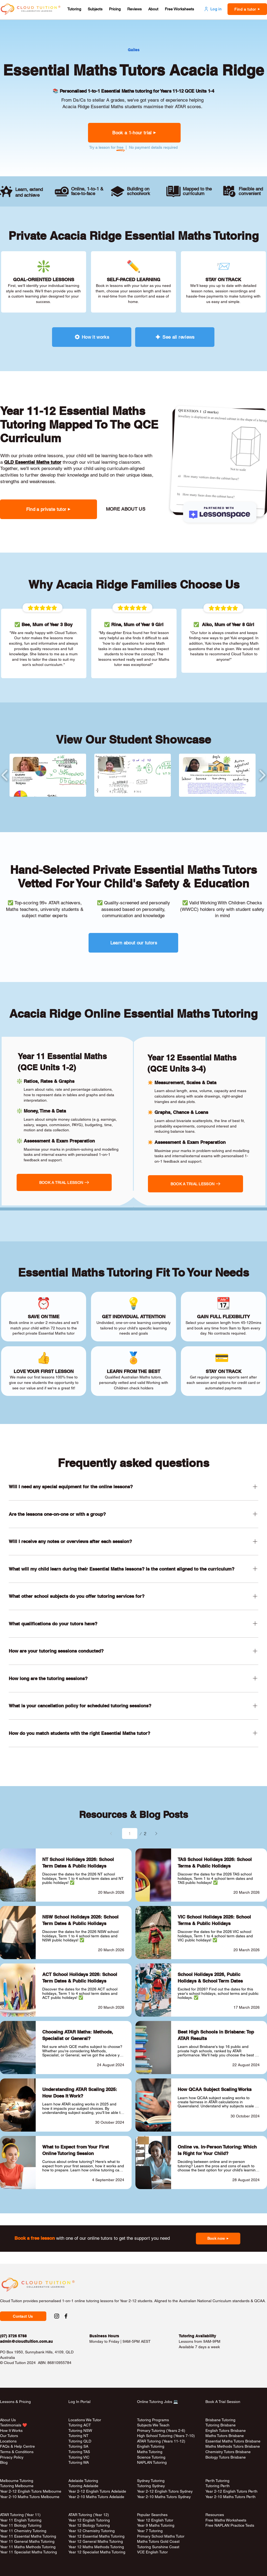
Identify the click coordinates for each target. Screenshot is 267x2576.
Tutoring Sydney (151, 2486)
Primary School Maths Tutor (160, 2536)
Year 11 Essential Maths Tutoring (28, 2536)
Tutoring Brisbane (220, 2425)
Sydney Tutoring (151, 2480)
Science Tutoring (151, 2457)
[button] (74, 9)
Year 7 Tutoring (150, 2531)
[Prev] (111, 1833)
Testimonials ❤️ (13, 2425)
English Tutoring (150, 2446)
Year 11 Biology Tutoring (20, 2525)
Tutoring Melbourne (17, 2486)
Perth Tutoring (217, 2480)
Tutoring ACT (79, 2425)
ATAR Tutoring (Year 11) (20, 2515)
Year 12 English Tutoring (89, 2520)
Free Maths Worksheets (225, 2520)
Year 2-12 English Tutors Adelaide (97, 2491)
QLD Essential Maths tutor (32, 462)
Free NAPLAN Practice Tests (229, 2525)
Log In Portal (79, 2401)
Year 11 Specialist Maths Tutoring (28, 2552)
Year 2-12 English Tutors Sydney (165, 2491)
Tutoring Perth (218, 2486)
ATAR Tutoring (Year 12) (88, 2515)
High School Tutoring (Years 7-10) (166, 2435)
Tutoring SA (78, 2446)
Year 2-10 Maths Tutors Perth (231, 2497)
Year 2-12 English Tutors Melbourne (30, 2491)
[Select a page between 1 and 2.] (129, 1833)
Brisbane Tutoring (220, 2420)
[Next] (156, 1833)
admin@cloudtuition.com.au (26, 2341)
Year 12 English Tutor (155, 2520)
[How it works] (91, 337)
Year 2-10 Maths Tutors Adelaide (96, 2497)
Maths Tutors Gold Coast (158, 2541)
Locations (8, 2441)
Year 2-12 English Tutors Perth (232, 2491)
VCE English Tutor (152, 2552)
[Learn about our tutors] (133, 943)
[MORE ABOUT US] (125, 509)
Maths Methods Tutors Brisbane (232, 2446)
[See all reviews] (174, 337)
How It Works (11, 2430)
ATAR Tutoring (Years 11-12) (161, 2441)
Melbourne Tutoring (16, 2480)
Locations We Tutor (84, 2420)
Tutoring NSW (80, 2430)
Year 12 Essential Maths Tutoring (96, 2536)
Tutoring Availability (197, 2336)
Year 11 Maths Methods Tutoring (28, 2547)
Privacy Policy (11, 2457)
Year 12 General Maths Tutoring (95, 2541)
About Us (8, 2420)
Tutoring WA (78, 2462)
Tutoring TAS (79, 2452)
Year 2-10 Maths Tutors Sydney (164, 2497)
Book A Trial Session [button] (222, 2401)
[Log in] (212, 9)
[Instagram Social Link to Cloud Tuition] (56, 2316)
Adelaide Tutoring (83, 2480)
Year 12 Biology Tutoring (89, 2525)
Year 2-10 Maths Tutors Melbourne (29, 2497)
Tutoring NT (78, 2435)
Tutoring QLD (79, 2441)
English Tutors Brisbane (225, 2430)
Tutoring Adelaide (83, 2486)
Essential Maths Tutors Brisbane (232, 2441)
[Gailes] (133, 50)
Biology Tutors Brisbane (225, 2457)
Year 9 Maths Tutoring (155, 2525)
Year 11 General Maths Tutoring (27, 2541)
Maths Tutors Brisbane (224, 2435)
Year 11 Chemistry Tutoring (23, 2531)
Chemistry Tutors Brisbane (228, 2452)
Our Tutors (9, 2435)
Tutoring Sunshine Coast (158, 2547)
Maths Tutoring (149, 2452)
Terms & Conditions (17, 2452)
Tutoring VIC (78, 2457)
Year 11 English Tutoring (20, 2520)
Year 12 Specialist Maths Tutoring (96, 2552)
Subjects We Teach (153, 2425)
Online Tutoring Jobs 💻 (157, 2401)
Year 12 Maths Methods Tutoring (96, 2547)
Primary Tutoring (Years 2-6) (161, 2430)
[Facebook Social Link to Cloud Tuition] (66, 2316)
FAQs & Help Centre (17, 2446)
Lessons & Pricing (15, 2401)
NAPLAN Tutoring (152, 2462)
